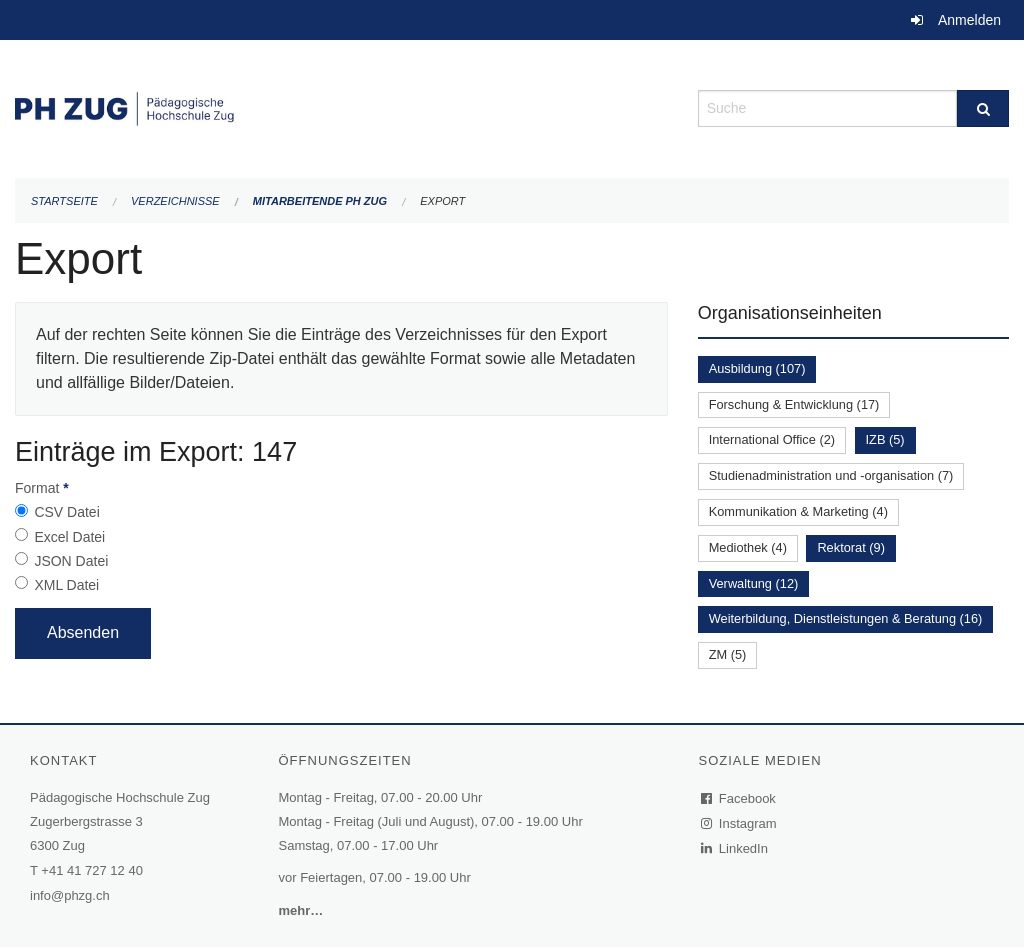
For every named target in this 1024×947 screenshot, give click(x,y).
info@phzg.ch (70, 895)
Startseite (64, 201)
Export (442, 201)
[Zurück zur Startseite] (341, 106)
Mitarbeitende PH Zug (320, 201)
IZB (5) (885, 439)
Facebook (739, 798)
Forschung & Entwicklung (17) (794, 404)
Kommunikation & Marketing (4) (798, 511)
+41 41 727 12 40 (92, 870)
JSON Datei (71, 561)
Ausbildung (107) (757, 368)
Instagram (739, 823)
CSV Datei (66, 512)
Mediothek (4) (748, 547)
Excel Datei (69, 537)
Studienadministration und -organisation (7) (831, 475)
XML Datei (66, 585)
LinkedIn (735, 848)
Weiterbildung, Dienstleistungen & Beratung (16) (846, 618)
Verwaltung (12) (754, 583)
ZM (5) (728, 654)
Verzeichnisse (175, 201)
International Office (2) (772, 439)
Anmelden (969, 20)
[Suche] (983, 108)
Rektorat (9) (851, 547)
